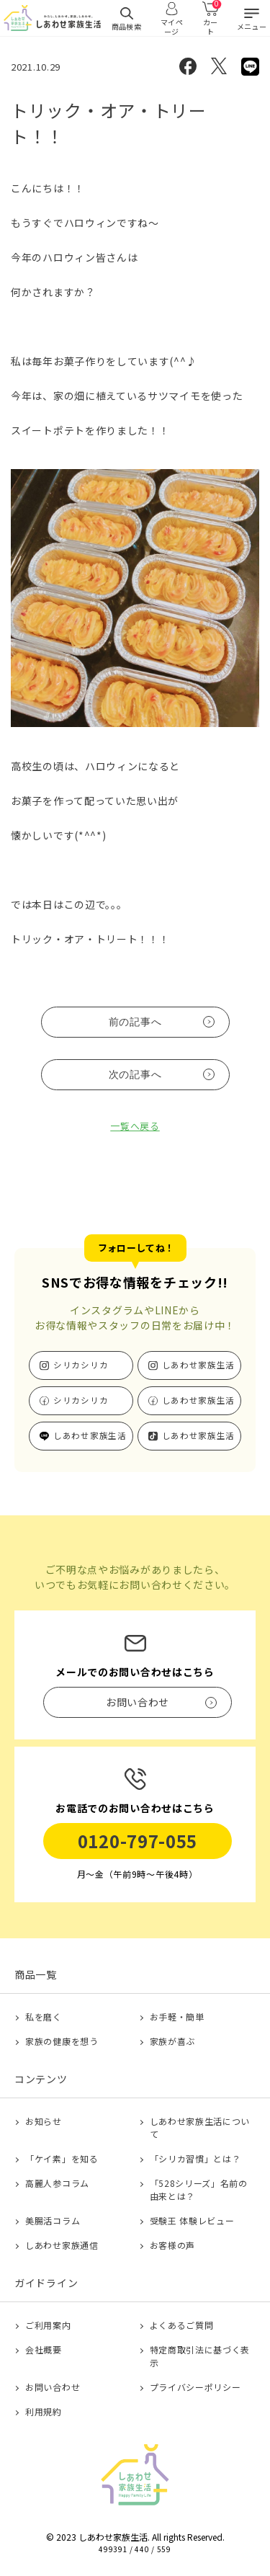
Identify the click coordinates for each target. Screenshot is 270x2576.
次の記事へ (135, 1074)
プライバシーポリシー (195, 2387)
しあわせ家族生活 (198, 1365)
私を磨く (43, 2016)
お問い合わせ (52, 2387)
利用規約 (43, 2411)
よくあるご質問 (182, 2325)
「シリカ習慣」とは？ (195, 2158)
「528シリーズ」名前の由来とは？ (199, 2189)
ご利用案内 (48, 2325)
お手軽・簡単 (177, 2016)
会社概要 (43, 2349)
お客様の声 (173, 2245)
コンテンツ (41, 2079)
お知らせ (43, 2121)
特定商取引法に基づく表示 (200, 2355)
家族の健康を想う (62, 2041)
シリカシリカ (80, 1365)
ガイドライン (46, 2283)
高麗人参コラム (57, 2183)
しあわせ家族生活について (200, 2127)
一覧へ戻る (135, 1126)
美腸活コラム (52, 2220)
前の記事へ (135, 1022)
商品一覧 (35, 1974)
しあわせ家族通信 (62, 2245)
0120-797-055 (137, 1840)
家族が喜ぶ (173, 2041)
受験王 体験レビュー (192, 2220)
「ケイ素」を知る (62, 2158)
